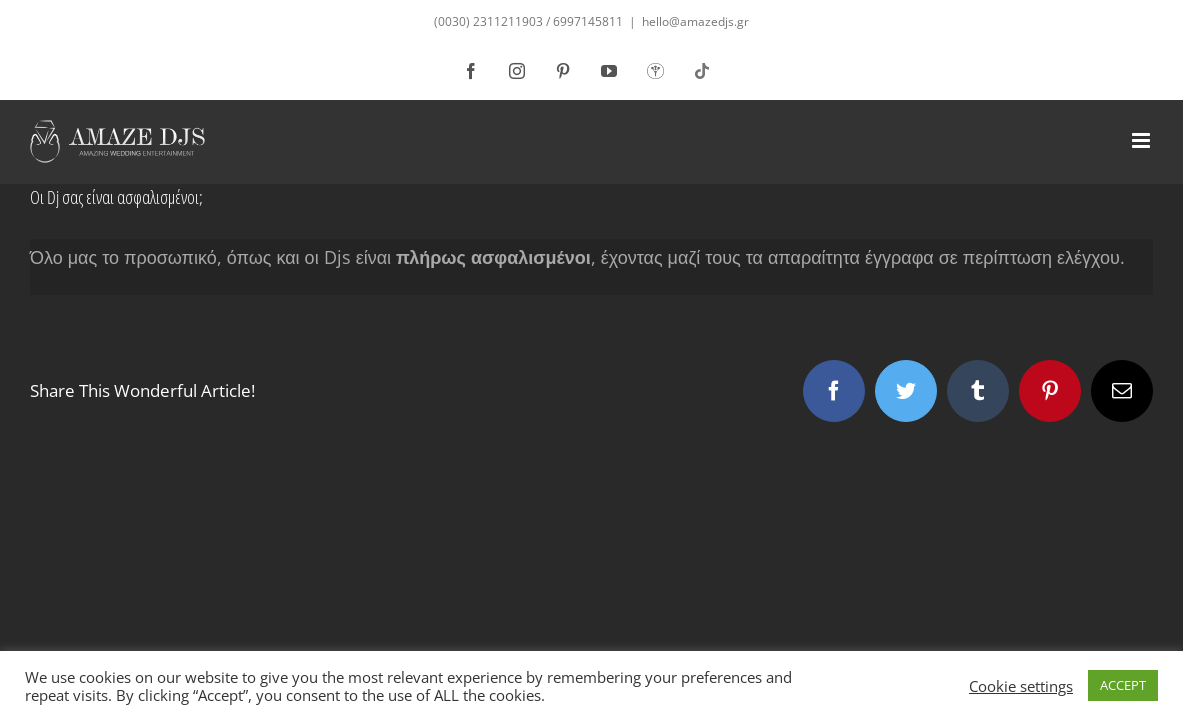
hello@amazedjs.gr (695, 21)
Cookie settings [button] (1021, 686)
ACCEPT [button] (1123, 685)
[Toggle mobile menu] (1142, 140)
